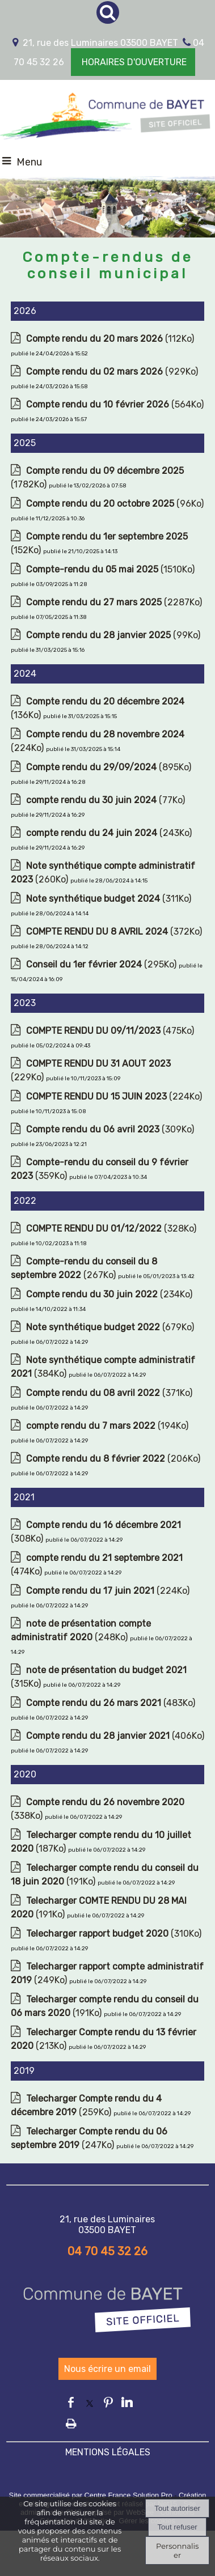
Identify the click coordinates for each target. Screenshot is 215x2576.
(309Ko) (110, 1129)
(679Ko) (110, 1327)
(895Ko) (108, 767)
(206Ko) (113, 1458)
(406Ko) (115, 1735)
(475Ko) (110, 1030)
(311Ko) (108, 898)
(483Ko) (110, 1702)
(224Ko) (114, 1096)
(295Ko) (102, 964)
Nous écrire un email (107, 2368)
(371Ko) (109, 1392)
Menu (29, 162)
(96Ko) (115, 503)
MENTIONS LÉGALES (107, 2452)
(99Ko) (113, 635)
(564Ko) (115, 404)
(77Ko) (105, 800)
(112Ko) (110, 338)
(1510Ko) (110, 569)
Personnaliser (177, 2550)
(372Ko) (114, 931)
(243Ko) (109, 832)
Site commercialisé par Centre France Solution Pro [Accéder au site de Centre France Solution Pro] (90, 2495)
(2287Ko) (114, 602)
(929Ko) (112, 371)
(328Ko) (111, 1228)
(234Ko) (109, 1294)
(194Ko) (107, 1425)
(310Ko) (113, 1933)
